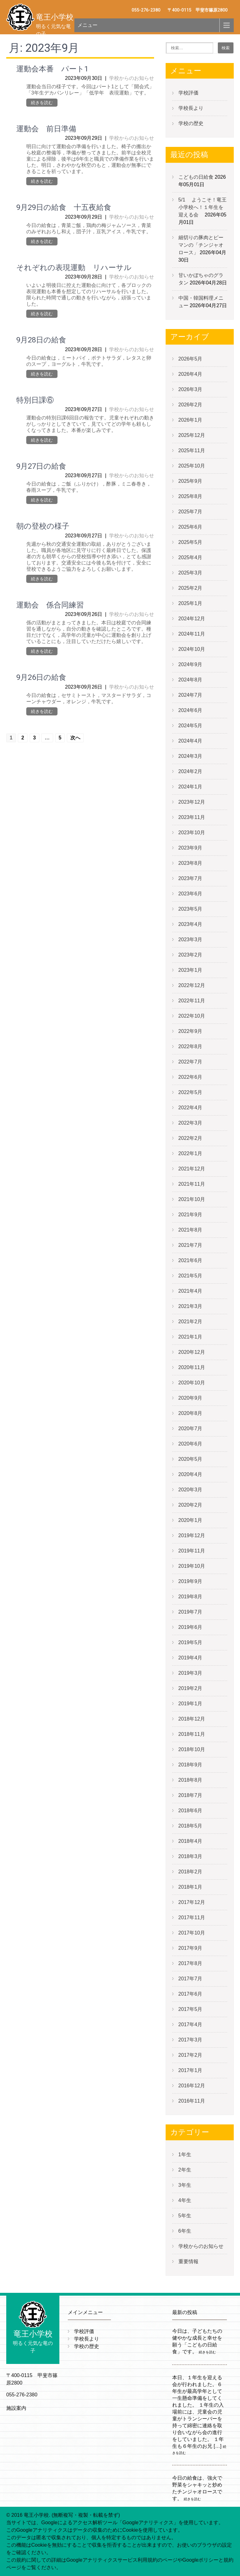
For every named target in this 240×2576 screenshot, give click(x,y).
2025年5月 (190, 542)
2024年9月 (190, 664)
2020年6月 (190, 1443)
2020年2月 (190, 1505)
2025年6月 (190, 527)
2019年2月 (190, 1688)
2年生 (184, 2169)
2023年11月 (191, 817)
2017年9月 (190, 1948)
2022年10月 (191, 1016)
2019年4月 (190, 1657)
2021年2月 (190, 1321)
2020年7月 (190, 1428)
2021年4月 (190, 1291)
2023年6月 (190, 893)
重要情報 (188, 2261)
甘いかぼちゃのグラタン (200, 279)
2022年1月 (190, 1153)
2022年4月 (190, 1107)
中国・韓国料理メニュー (200, 301)
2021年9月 (190, 1214)
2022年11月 (191, 1000)
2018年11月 (191, 1734)
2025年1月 (190, 603)
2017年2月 (190, 2055)
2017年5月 (190, 2009)
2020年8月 (190, 1413)
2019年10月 (191, 1566)
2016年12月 (191, 2085)
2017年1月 (190, 2070)
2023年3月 (190, 939)
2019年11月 (191, 1550)
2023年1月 (190, 970)
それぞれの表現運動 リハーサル (74, 267)
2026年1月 (190, 420)
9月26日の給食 (41, 677)
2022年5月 (190, 1092)
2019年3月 (190, 1673)
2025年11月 (191, 450)
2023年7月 (190, 878)
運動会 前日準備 (46, 128)
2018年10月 (191, 1749)
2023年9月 (190, 847)
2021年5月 (190, 1275)
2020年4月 (190, 1474)
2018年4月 (190, 1841)
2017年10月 (191, 1932)
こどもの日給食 (195, 177)
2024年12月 (191, 618)
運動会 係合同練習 (50, 605)
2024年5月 (190, 725)
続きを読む (42, 102)
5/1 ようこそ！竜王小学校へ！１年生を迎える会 (202, 207)
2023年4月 (190, 924)
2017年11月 (191, 1917)
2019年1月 (190, 1703)
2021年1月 (190, 1336)
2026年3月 (190, 389)
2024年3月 (190, 756)
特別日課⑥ (35, 400)
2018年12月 (191, 1718)
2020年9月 (190, 1398)
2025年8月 (190, 496)
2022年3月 (190, 1123)
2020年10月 (191, 1382)
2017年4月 (190, 2024)
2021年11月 (191, 1184)
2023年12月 (191, 802)
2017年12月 (191, 1902)
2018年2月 (190, 1871)
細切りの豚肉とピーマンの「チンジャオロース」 (200, 245)
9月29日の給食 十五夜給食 (63, 207)
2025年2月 (190, 588)
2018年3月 (190, 1856)
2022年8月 (190, 1046)
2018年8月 (190, 1780)
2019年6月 (190, 1627)
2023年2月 (190, 954)
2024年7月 (190, 695)
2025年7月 (190, 511)
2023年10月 (191, 832)
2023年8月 (190, 863)
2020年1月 (190, 1520)
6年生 (184, 2231)
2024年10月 (191, 649)
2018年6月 (190, 1810)
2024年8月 (190, 679)
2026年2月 (190, 404)
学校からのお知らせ (131, 78)
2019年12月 (191, 1535)
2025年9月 (190, 481)
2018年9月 (190, 1764)
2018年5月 (190, 1825)
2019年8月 (190, 1596)
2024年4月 (190, 740)
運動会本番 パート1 (52, 69)
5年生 (184, 2215)
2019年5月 (190, 1642)
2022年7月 (190, 1061)
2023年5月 (190, 909)
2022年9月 (190, 1031)
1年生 (184, 2154)
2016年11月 (191, 2101)
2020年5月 (190, 1459)
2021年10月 (191, 1199)
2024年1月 (190, 786)
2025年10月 (191, 465)
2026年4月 (190, 374)
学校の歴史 (190, 123)
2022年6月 (190, 1077)
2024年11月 (191, 634)
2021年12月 (191, 1168)
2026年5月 (190, 358)
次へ (75, 737)
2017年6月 (190, 1994)
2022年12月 (191, 985)
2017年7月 (190, 1978)
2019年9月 (190, 1581)
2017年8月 (190, 1963)
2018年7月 (190, 1795)
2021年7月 (190, 1245)
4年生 (184, 2200)
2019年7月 (190, 1612)
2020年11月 (191, 1367)
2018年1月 (190, 1887)
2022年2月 (190, 1138)
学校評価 (188, 92)
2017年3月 (190, 2039)
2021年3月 (190, 1306)
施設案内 (16, 2408)
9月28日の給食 (41, 340)
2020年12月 (191, 1352)
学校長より (190, 108)
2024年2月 (190, 771)
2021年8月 (190, 1229)
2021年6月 (190, 1260)
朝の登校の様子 (42, 526)
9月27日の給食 (41, 466)
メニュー (88, 25)
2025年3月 (190, 572)
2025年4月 (190, 557)
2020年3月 (190, 1489)
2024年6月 (190, 710)
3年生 (184, 2185)
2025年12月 (191, 435)
